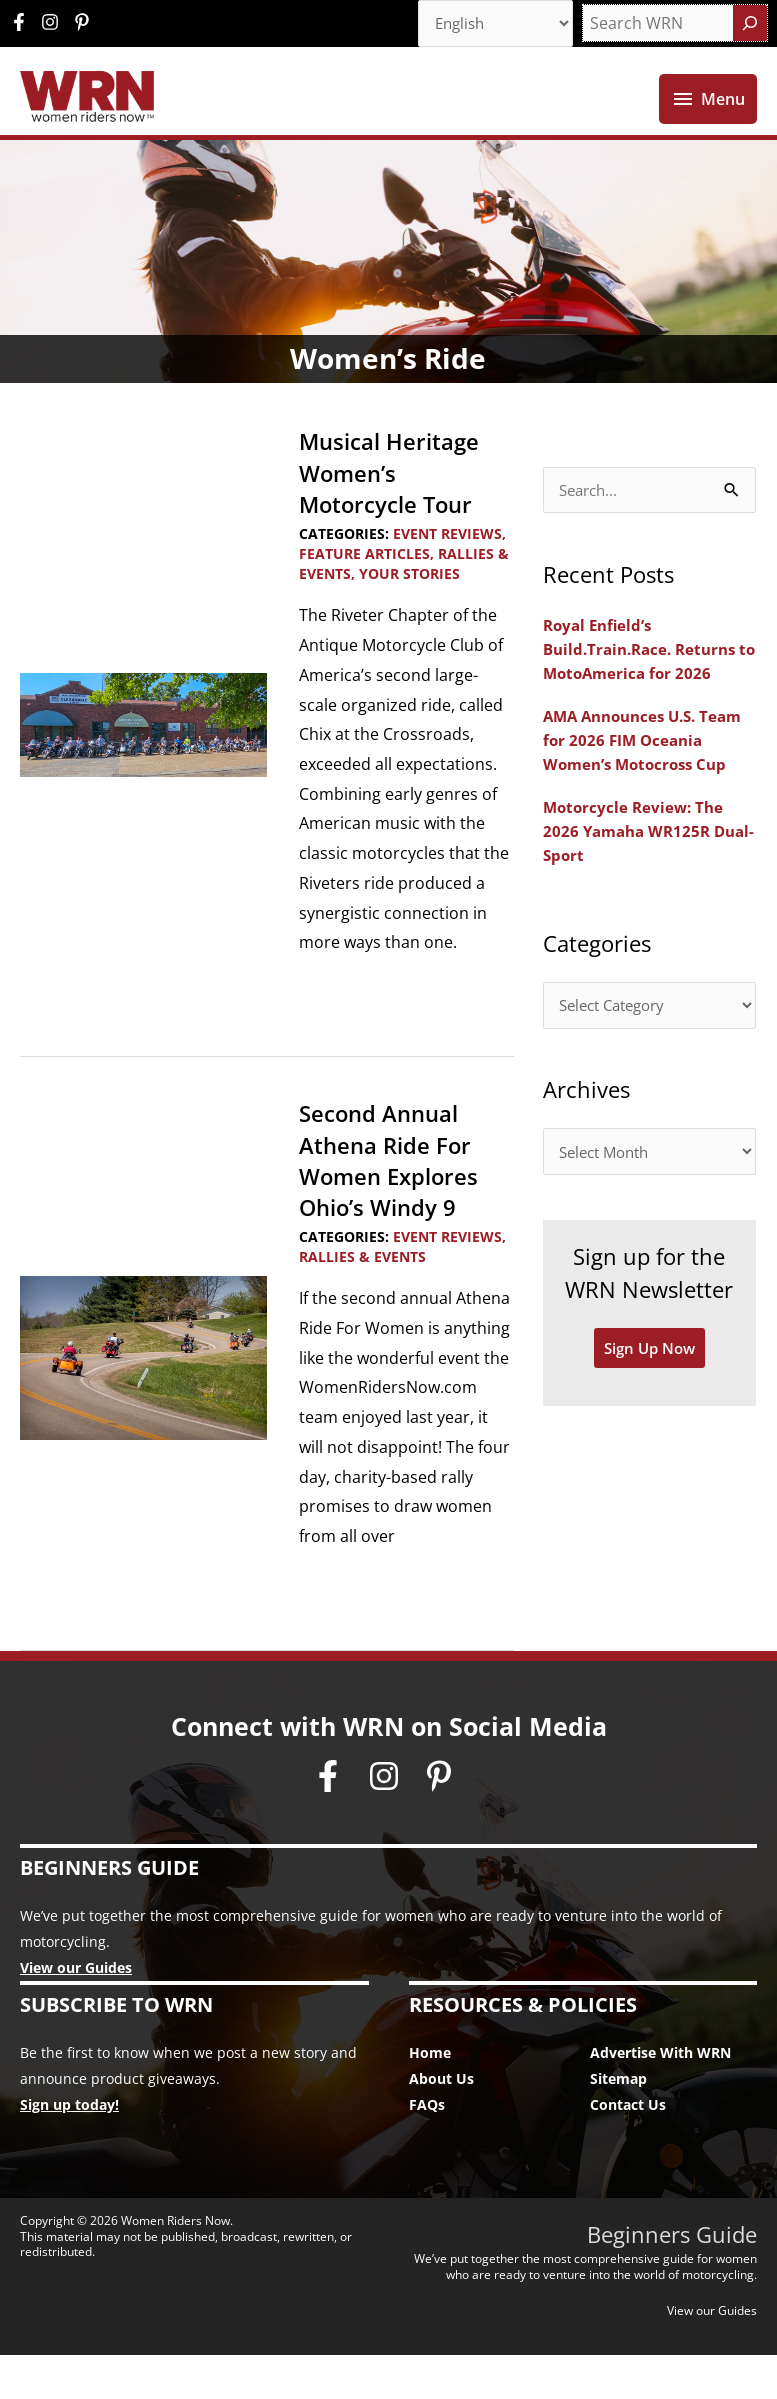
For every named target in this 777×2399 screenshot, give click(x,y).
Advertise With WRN (660, 2096)
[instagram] (55, 24)
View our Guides (76, 2011)
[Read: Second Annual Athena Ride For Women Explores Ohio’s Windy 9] (143, 1400)
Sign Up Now (649, 1425)
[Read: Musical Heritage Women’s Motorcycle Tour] (143, 767)
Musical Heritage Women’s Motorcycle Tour (396, 515)
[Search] (750, 25)
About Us (441, 2122)
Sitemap (618, 2122)
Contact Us (628, 2148)
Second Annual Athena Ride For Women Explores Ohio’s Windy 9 (396, 1203)
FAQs (427, 2148)
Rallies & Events (362, 1300)
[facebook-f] (24, 24)
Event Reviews (447, 576)
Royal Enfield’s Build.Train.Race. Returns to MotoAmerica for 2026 (645, 695)
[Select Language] (489, 25)
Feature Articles (364, 597)
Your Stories (409, 617)
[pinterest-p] (84, 24)
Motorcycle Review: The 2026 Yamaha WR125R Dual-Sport (636, 901)
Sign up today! (69, 2148)
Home (430, 2096)
